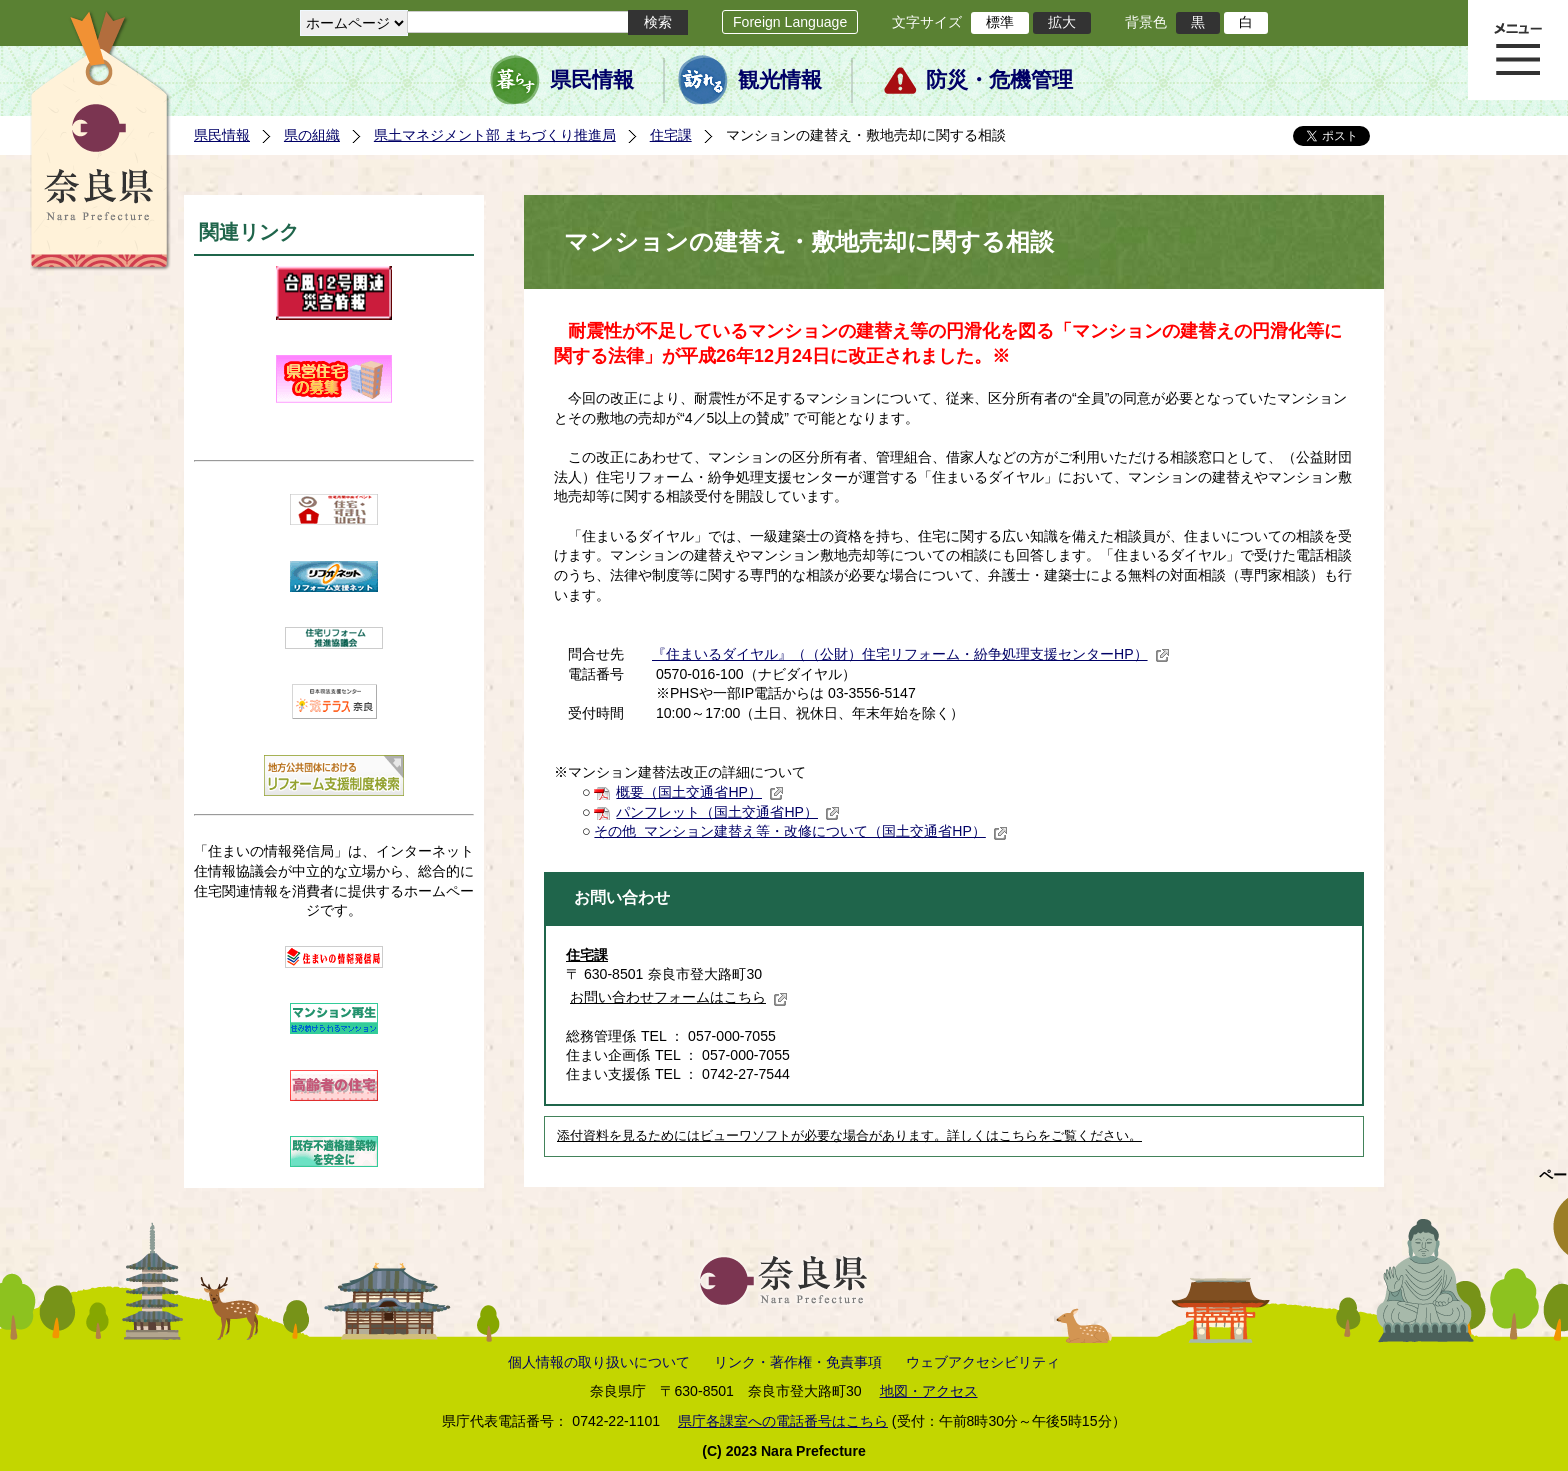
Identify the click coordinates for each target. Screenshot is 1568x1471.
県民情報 (592, 80)
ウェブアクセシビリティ (983, 1362)
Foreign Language (790, 22)
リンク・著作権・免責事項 (798, 1362)
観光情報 (780, 80)
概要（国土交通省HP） (700, 792)
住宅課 (671, 135)
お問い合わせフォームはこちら (679, 997)
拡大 (1062, 22)
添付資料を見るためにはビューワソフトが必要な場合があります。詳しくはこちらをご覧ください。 (849, 1136)
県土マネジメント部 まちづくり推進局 (495, 135)
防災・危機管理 (999, 80)
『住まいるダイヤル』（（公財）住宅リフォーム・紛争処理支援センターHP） (911, 654)
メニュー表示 (1518, 50)
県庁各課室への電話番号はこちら (783, 1421)
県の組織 (312, 135)
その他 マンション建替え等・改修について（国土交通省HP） (800, 831)
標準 (1000, 22)
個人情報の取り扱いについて (599, 1362)
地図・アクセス (929, 1391)
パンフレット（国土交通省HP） (728, 812)
